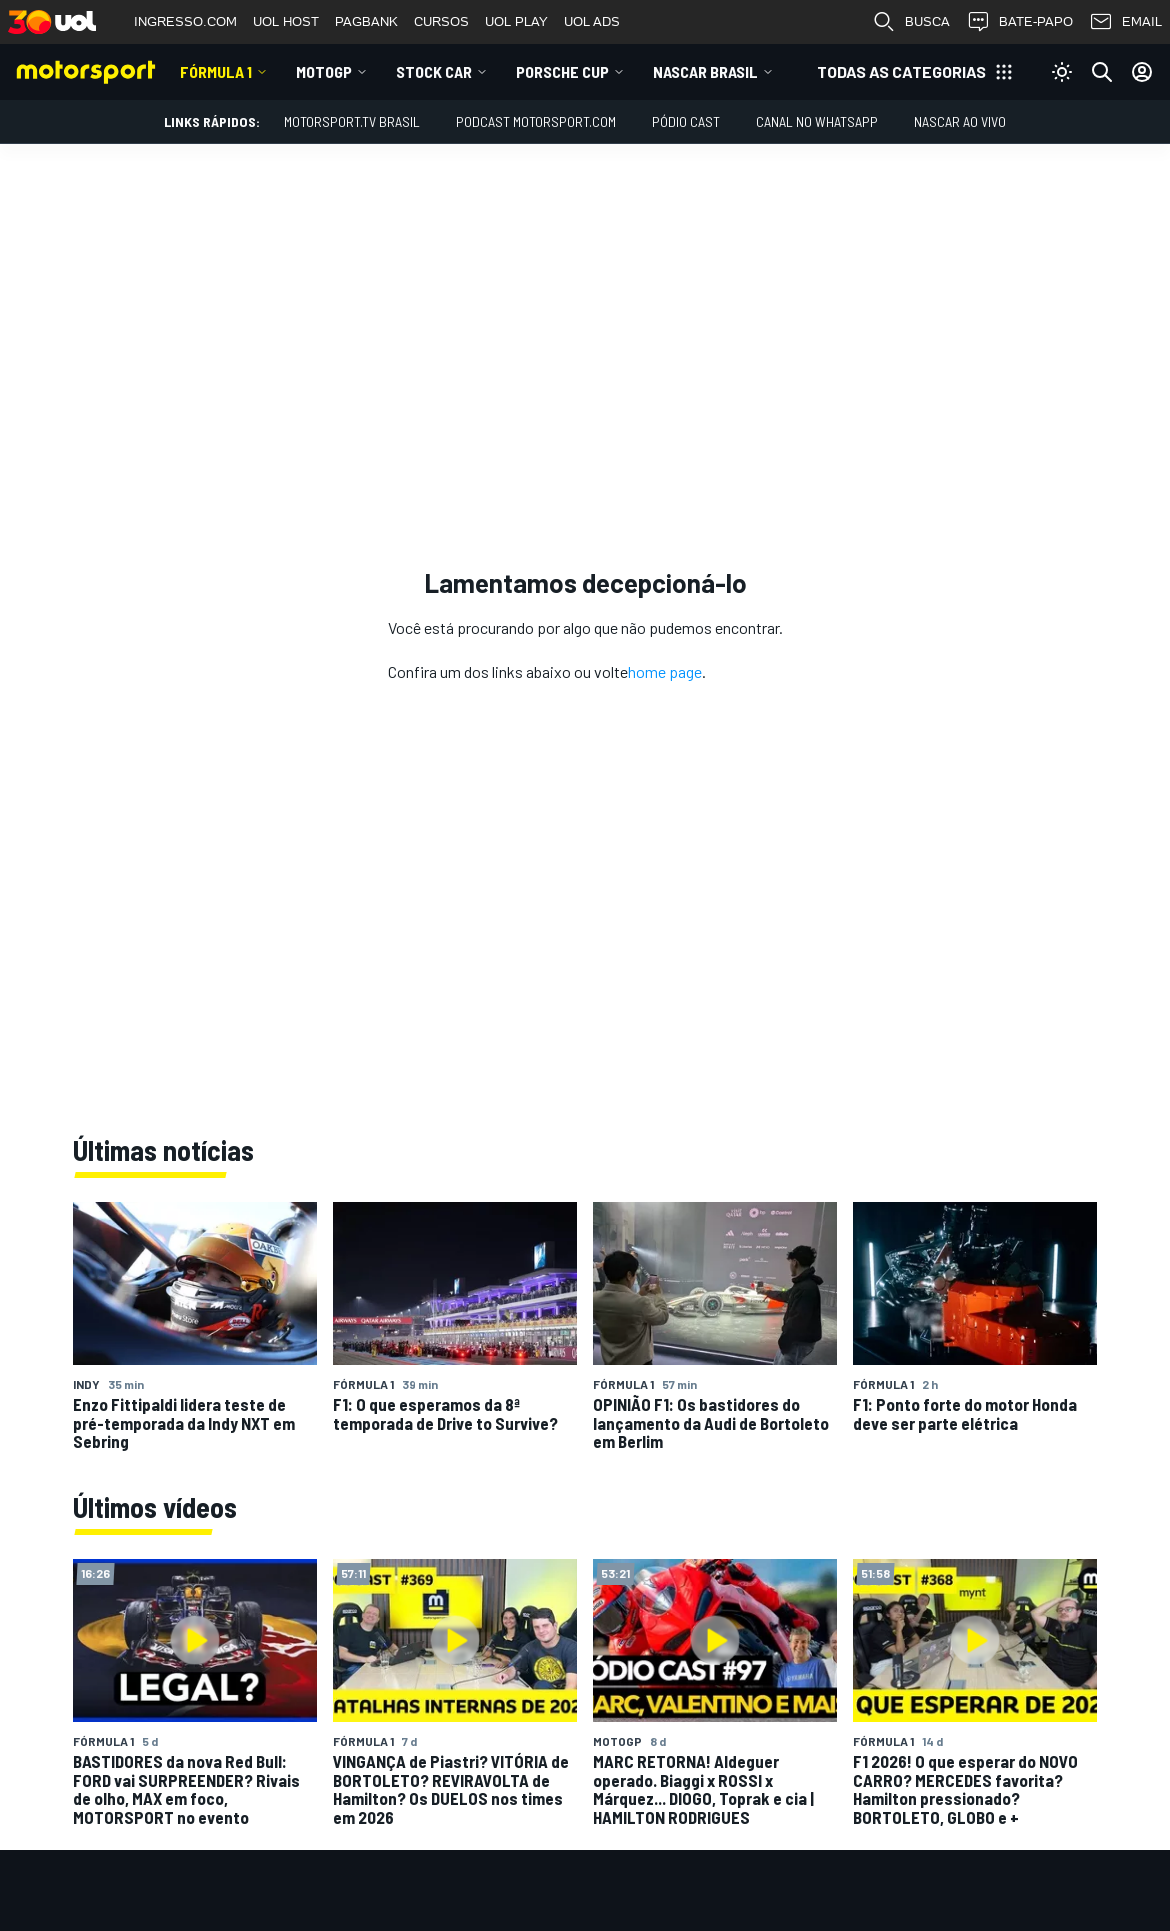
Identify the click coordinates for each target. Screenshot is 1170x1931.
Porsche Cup (562, 71)
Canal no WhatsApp (817, 121)
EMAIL (1125, 22)
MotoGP (324, 71)
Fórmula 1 (216, 71)
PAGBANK (366, 21)
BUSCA (911, 22)
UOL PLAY (516, 21)
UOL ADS (592, 21)
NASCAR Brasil (705, 71)
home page (665, 671)
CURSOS (441, 21)
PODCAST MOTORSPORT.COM (536, 121)
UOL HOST (286, 21)
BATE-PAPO (1019, 22)
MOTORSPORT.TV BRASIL (352, 121)
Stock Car (434, 71)
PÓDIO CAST (686, 121)
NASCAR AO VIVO (960, 121)
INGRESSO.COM (185, 21)
